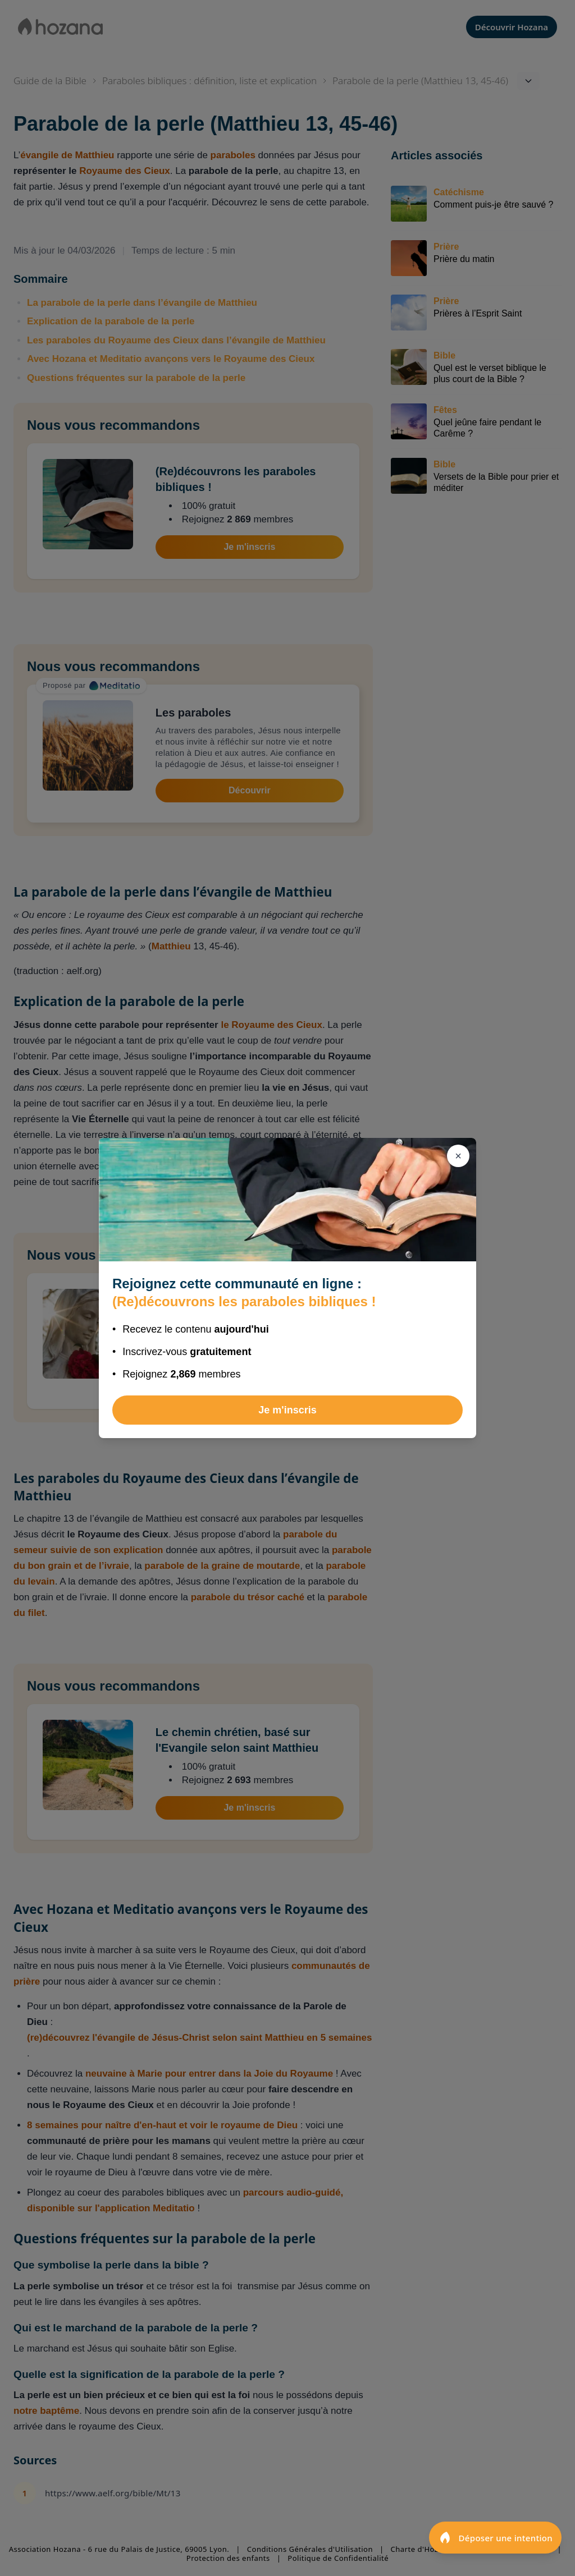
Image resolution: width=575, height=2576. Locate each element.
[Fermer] (458, 1156)
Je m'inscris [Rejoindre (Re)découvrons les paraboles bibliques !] (287, 1410)
